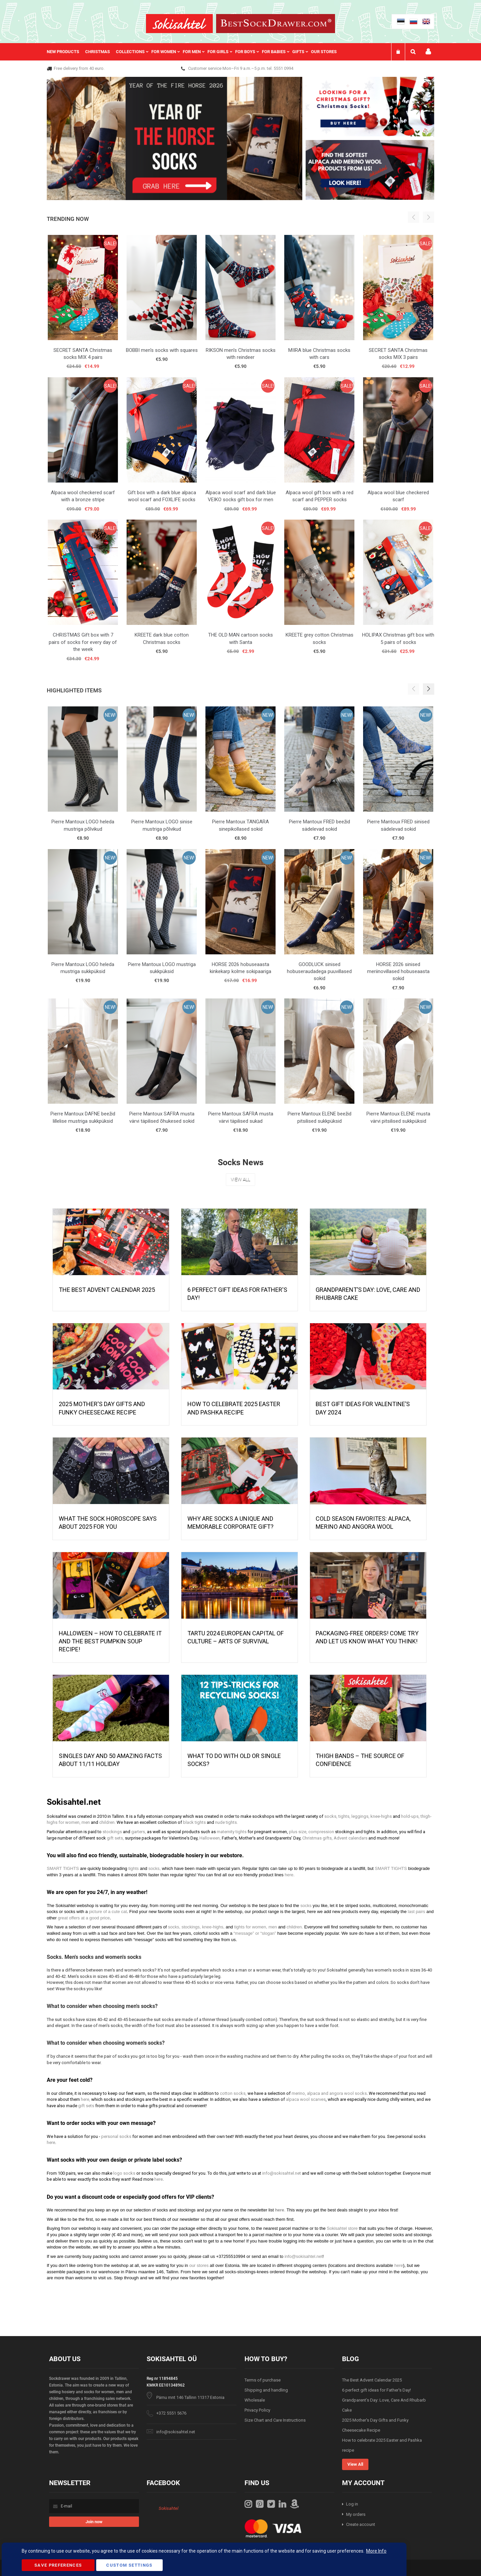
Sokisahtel (168, 2508)
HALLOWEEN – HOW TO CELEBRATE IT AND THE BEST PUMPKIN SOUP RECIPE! (110, 1641)
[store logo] (179, 23)
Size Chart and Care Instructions (275, 2420)
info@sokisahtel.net (175, 2431)
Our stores (324, 51)
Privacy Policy (257, 2410)
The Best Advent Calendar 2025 (107, 1289)
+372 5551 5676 (171, 2413)
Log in (352, 2503)
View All (240, 1179)
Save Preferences (58, 2565)
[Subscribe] (94, 2522)
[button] (428, 689)
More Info (376, 2551)
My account (428, 51)
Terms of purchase (263, 2380)
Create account (360, 2524)
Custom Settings (129, 2565)
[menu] (195, 51)
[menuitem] (66, 51)
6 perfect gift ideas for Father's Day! (376, 2390)
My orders (355, 2514)
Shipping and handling (266, 2390)
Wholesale (255, 2400)
